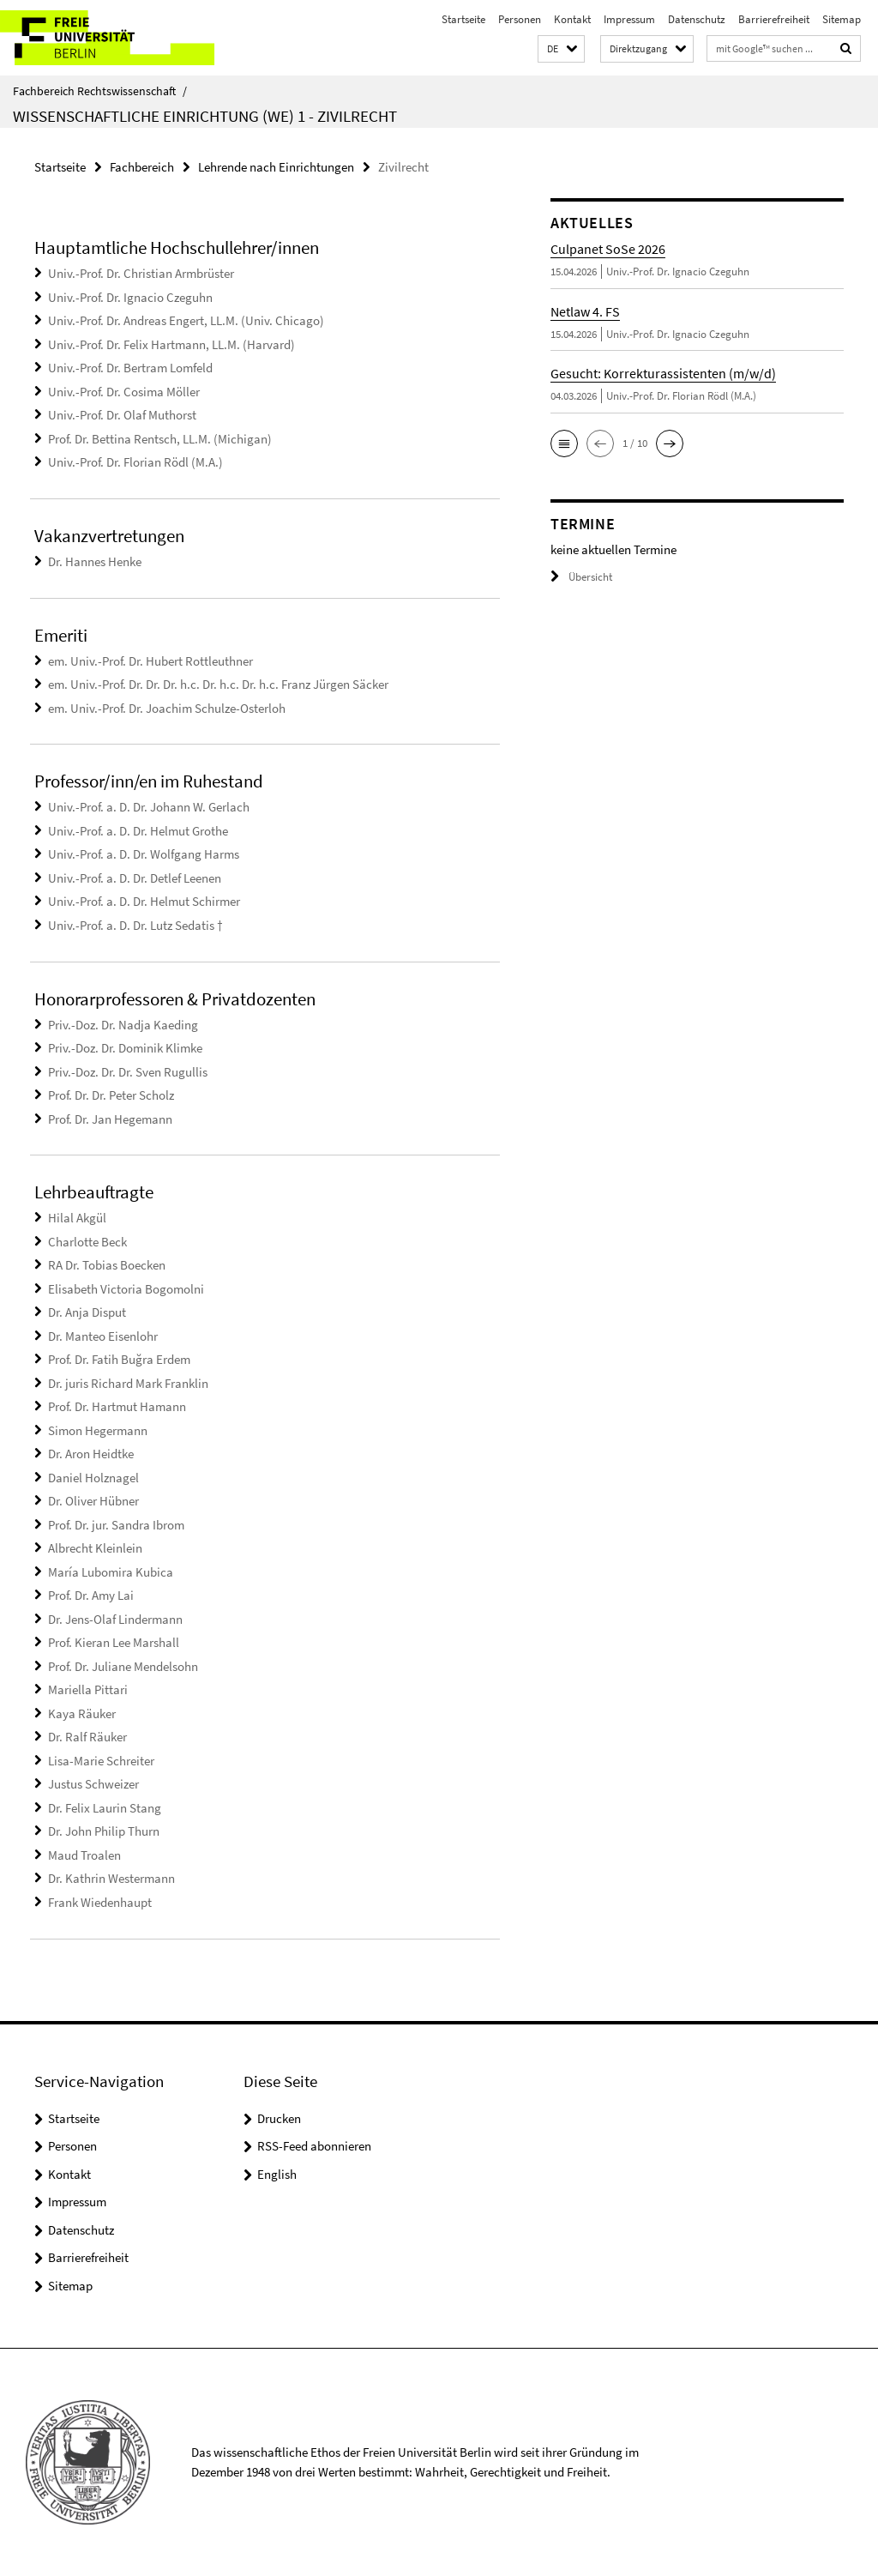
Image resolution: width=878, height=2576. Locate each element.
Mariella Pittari (88, 1689)
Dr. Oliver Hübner (93, 1501)
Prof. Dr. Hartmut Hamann (117, 1406)
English (277, 2174)
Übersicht (581, 577)
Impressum (629, 19)
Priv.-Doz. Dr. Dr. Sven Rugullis (127, 1072)
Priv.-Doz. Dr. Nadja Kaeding (123, 1025)
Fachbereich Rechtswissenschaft (100, 91)
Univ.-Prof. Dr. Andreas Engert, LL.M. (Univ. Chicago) (186, 320)
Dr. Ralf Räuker (87, 1736)
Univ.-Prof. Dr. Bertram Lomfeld (130, 367)
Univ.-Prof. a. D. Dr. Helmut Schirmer (144, 901)
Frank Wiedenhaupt (100, 1902)
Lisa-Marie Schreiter (101, 1761)
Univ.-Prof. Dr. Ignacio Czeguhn (130, 297)
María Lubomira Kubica (110, 1572)
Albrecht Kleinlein (95, 1548)
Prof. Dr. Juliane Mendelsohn (123, 1666)
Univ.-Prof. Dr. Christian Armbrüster (141, 273)
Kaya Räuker (82, 1713)
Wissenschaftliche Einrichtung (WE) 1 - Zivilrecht (205, 116)
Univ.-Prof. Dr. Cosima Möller (124, 391)
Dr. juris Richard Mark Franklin (128, 1383)
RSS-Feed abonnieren (314, 2146)
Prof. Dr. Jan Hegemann (110, 1119)
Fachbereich (142, 167)
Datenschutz (696, 19)
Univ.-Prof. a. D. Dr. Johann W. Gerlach (149, 807)
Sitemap (841, 19)
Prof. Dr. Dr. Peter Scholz (111, 1095)
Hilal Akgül (77, 1218)
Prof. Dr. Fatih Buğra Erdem (119, 1359)
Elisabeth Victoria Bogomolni (126, 1289)
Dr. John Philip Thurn (103, 1831)
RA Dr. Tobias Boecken (106, 1265)
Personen (519, 19)
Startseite (463, 19)
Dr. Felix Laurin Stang (104, 1808)
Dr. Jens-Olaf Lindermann (115, 1619)
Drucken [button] (279, 2118)
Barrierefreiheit (773, 19)
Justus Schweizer (93, 1784)
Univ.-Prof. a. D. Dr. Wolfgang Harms (143, 854)
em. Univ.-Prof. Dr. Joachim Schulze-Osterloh (167, 708)
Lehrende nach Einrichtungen (276, 167)
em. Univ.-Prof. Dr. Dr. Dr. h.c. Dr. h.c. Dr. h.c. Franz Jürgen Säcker (218, 684)
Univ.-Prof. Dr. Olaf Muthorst (122, 415)
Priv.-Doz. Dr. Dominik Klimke (125, 1048)
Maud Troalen (84, 1855)
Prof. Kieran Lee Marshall (113, 1642)
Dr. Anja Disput (87, 1312)
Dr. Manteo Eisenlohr (103, 1336)
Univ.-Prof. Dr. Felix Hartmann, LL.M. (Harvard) (171, 344)
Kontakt (572, 19)
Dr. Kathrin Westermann (111, 1878)
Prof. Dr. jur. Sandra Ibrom (116, 1525)
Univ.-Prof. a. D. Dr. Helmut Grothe (138, 831)
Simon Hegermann (97, 1430)
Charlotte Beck (87, 1242)
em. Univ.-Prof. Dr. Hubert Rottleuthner (150, 661)
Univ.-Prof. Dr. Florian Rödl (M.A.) (135, 462)
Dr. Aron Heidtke (91, 1453)
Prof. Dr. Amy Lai (91, 1595)
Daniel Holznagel (93, 1477)
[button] (561, 49)
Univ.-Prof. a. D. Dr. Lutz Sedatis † (135, 925)
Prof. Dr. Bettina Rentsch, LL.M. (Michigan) (160, 439)
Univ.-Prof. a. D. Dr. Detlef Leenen (134, 878)
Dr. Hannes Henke (94, 561)
